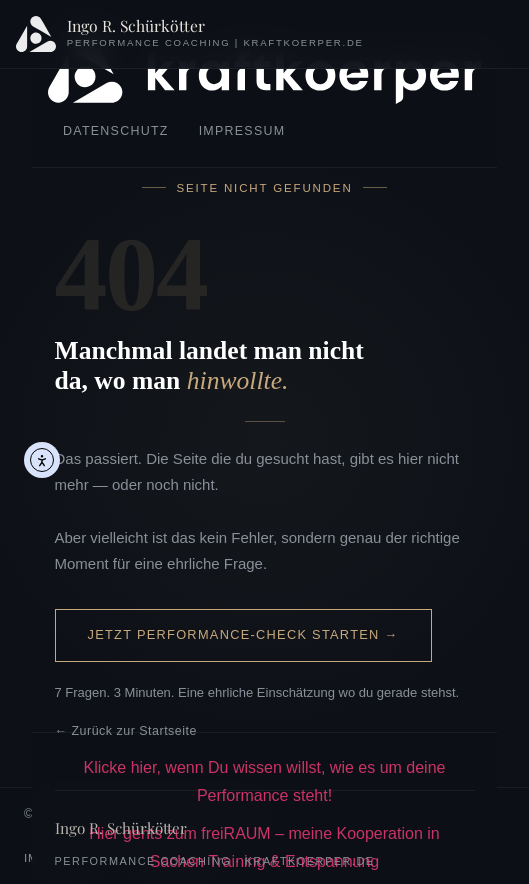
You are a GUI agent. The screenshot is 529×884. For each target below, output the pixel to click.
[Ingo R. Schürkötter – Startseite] (190, 34)
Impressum (242, 131)
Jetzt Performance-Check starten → (243, 634)
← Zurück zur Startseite (126, 731)
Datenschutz (116, 131)
